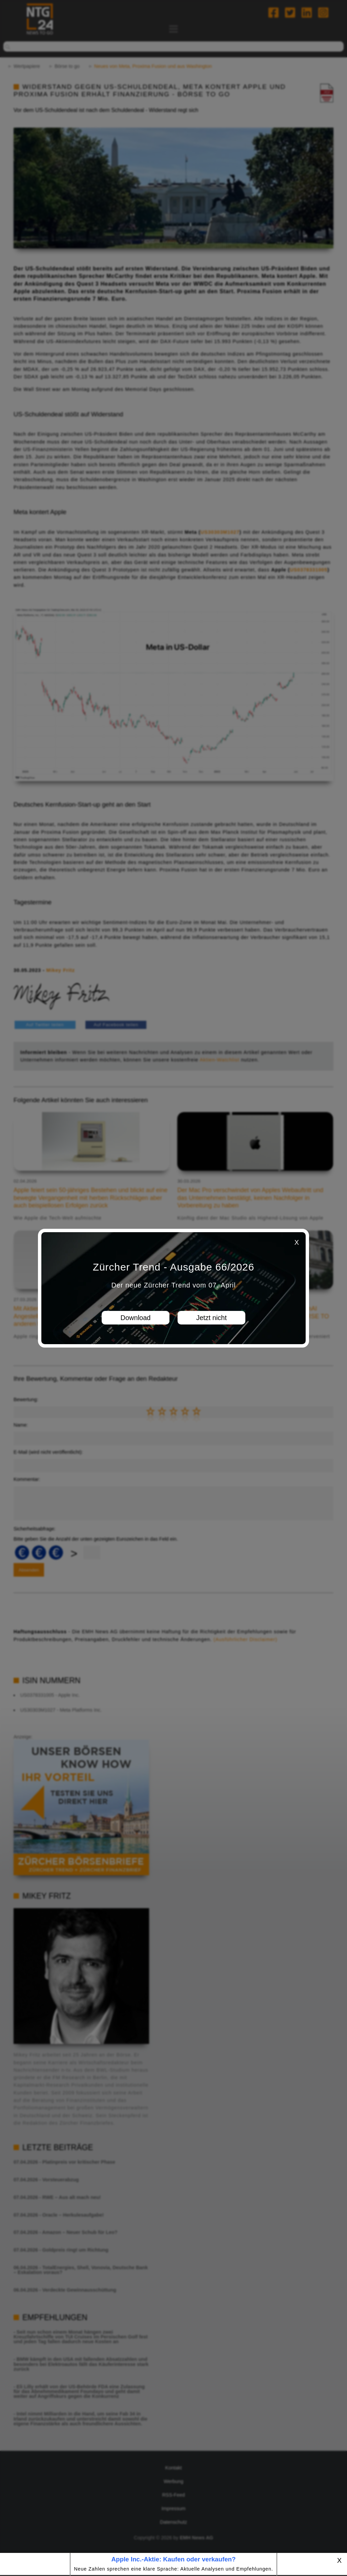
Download (136, 1317)
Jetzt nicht (211, 1317)
